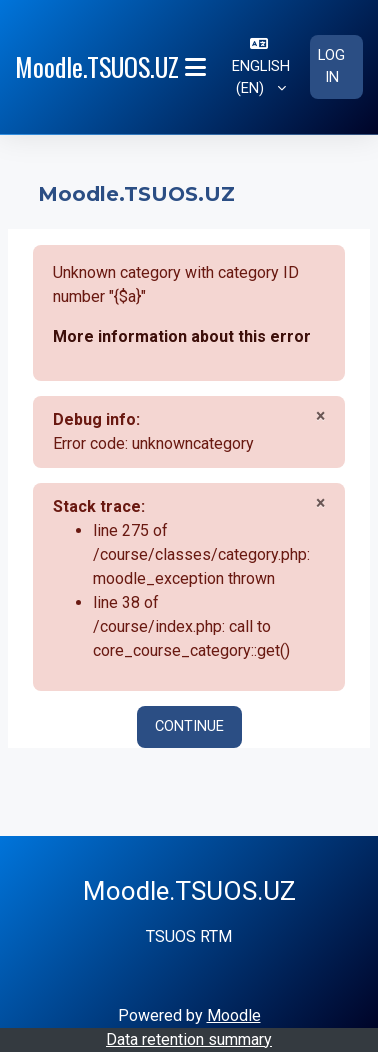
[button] (260, 67)
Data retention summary (189, 1039)
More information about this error (182, 336)
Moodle (234, 1015)
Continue (189, 726)
